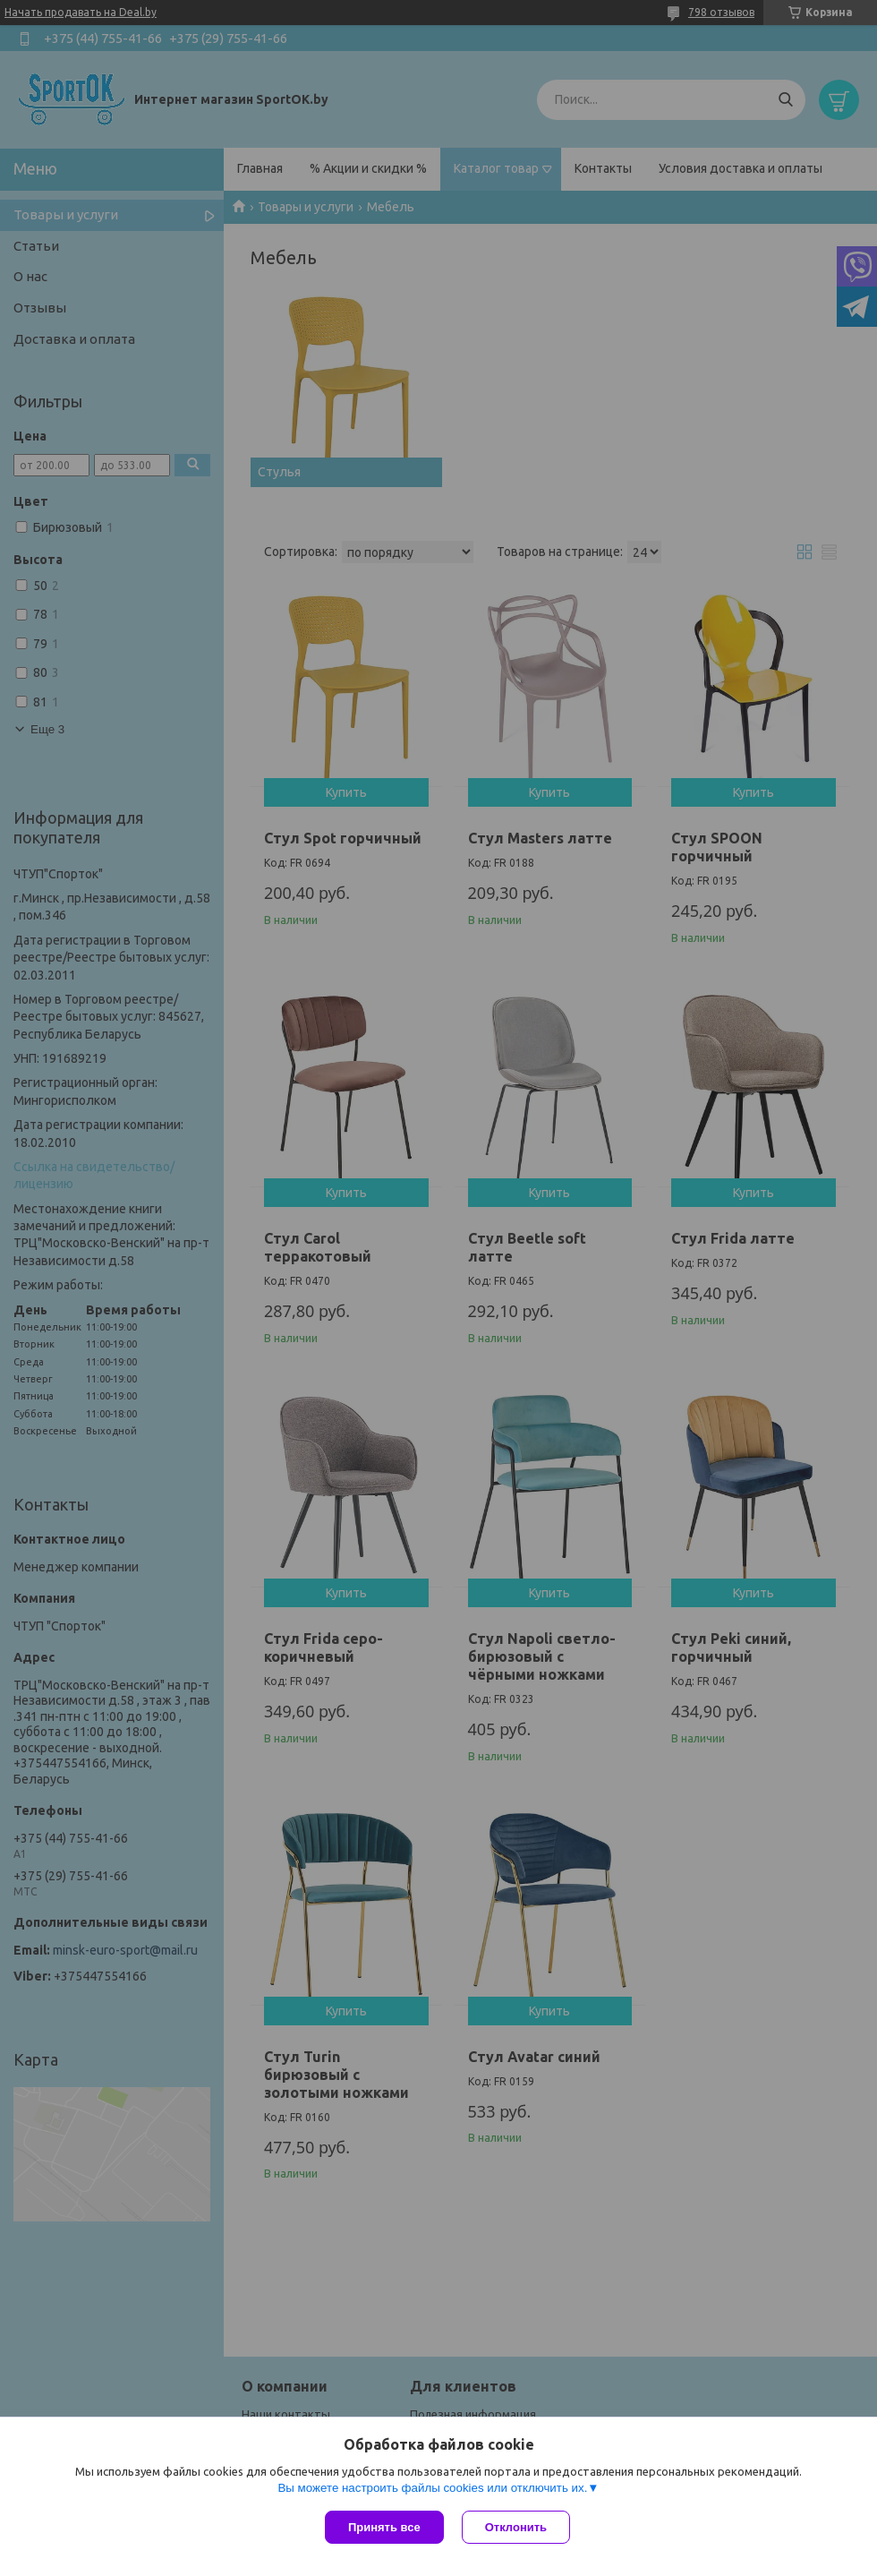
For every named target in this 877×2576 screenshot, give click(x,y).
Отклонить (516, 2527)
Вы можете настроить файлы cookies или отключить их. (432, 2488)
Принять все (384, 2527)
